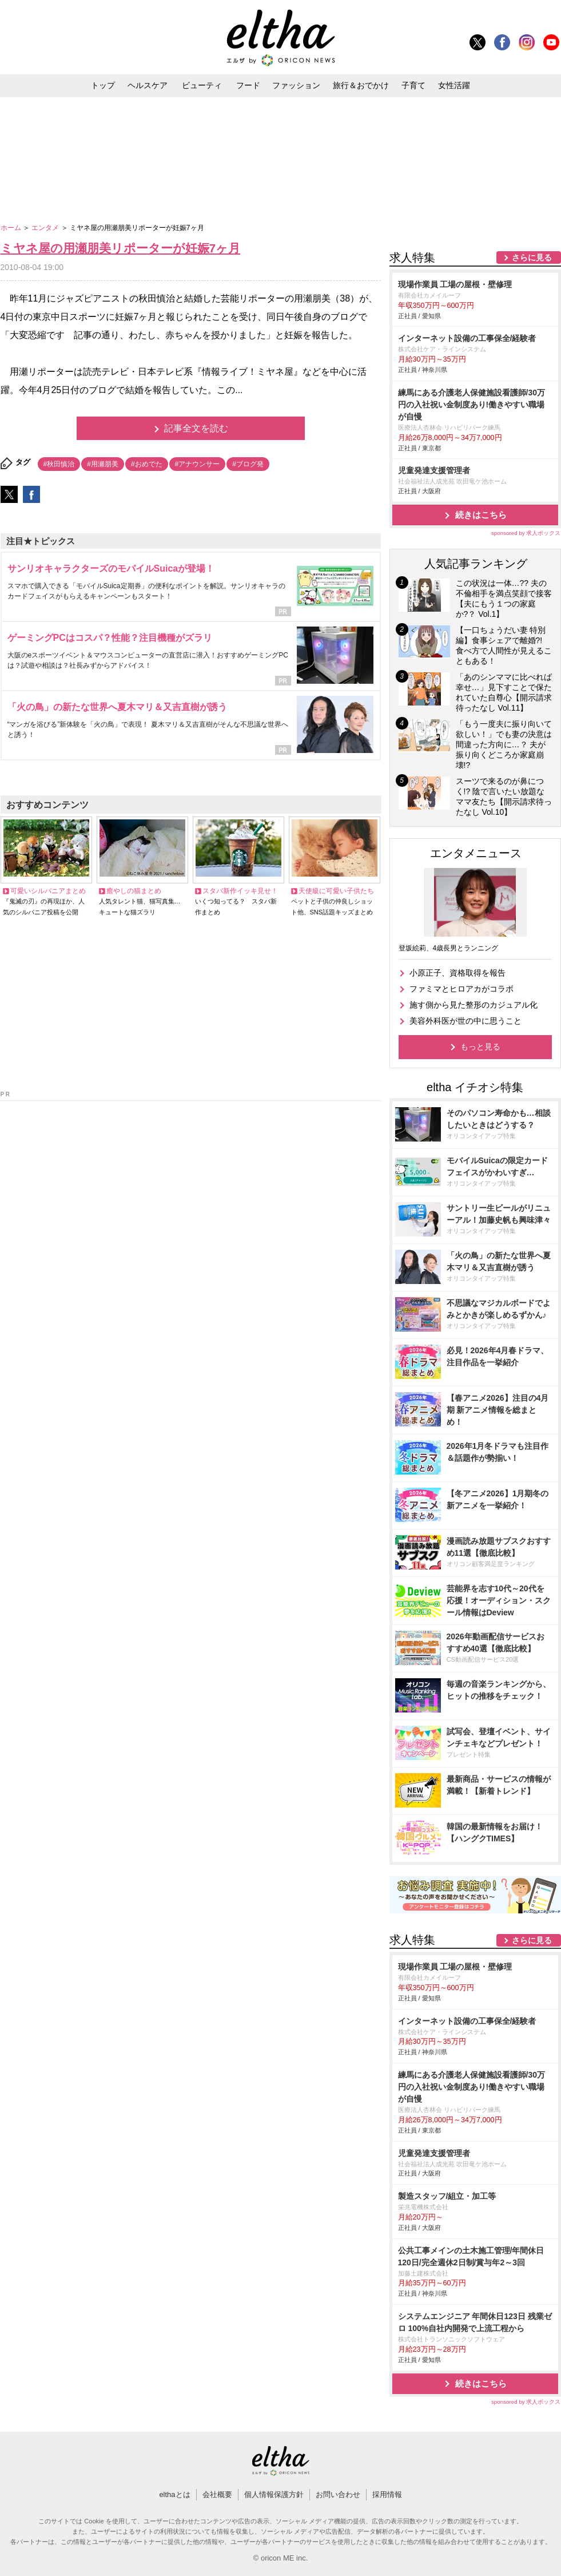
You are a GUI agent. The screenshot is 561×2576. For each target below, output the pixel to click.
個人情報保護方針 (274, 2494)
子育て (413, 85)
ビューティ (202, 85)
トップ (103, 85)
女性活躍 (454, 85)
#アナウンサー (197, 464)
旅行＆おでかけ (361, 85)
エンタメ (46, 228)
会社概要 (217, 2494)
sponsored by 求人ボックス (526, 533)
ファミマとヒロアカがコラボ (461, 988)
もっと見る (480, 1046)
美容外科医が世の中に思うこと (465, 1020)
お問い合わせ (338, 2494)
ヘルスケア (148, 85)
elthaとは (174, 2494)
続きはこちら (481, 515)
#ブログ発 (248, 464)
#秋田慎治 (59, 464)
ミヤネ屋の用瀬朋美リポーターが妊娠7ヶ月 (121, 248)
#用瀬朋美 (102, 464)
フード (248, 85)
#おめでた (146, 464)
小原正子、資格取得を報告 (457, 972)
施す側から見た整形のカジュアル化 (473, 1004)
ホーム (12, 228)
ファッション (296, 85)
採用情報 (387, 2494)
